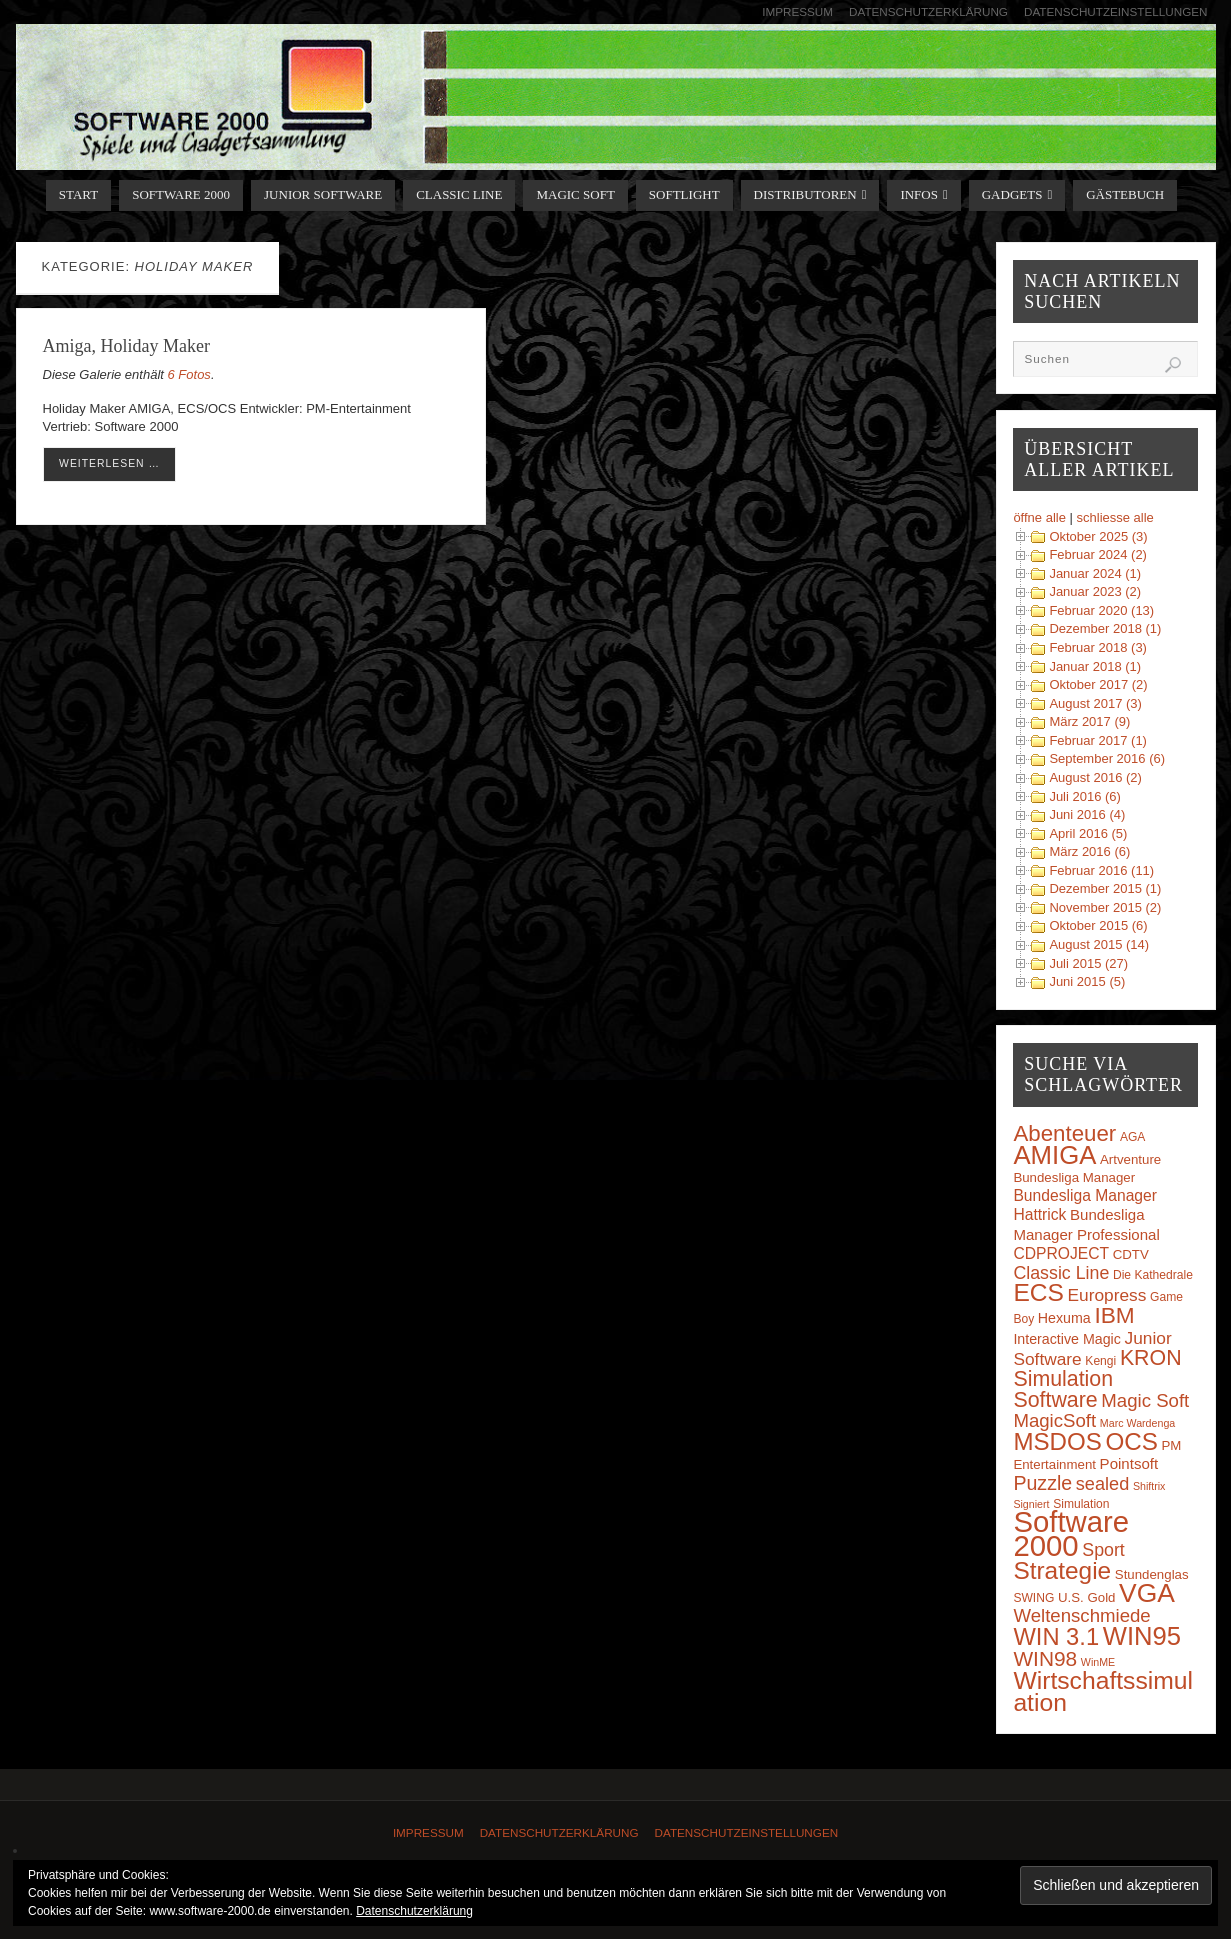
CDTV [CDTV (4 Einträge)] (1131, 1254)
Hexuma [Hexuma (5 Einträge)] (1064, 1318)
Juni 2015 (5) (1087, 981)
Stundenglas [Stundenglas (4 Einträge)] (1152, 1574)
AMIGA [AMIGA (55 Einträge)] (1054, 1155)
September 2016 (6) (1107, 758)
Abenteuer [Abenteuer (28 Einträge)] (1064, 1133)
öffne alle (1039, 517)
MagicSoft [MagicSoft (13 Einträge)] (1054, 1420)
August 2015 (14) (1099, 944)
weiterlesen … (109, 463)
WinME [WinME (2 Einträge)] (1098, 1662)
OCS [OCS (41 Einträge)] (1131, 1441)
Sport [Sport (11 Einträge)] (1103, 1550)
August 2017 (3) (1095, 703)
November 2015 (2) (1105, 907)
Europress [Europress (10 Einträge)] (1107, 1295)
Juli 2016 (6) (1085, 796)
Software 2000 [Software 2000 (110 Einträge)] (1071, 1533)
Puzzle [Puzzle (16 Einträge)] (1042, 1483)
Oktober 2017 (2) (1098, 684)
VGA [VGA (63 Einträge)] (1147, 1593)
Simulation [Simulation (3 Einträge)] (1081, 1504)
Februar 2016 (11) (1101, 870)
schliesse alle (1115, 517)
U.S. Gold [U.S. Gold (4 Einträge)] (1087, 1597)
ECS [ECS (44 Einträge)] (1038, 1292)
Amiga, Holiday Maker (126, 346)
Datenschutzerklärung (928, 11)
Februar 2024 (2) (1098, 554)
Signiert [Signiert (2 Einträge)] (1031, 1504)
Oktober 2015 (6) (1098, 925)
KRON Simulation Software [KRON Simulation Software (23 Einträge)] (1097, 1379)
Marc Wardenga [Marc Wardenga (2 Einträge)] (1137, 1423)
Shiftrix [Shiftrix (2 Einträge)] (1149, 1486)
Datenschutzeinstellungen (1116, 11)
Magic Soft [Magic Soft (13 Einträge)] (1145, 1400)
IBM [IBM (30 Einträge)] (1114, 1315)
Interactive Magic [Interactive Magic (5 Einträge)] (1066, 1339)
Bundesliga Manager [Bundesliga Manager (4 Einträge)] (1074, 1177)
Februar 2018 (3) (1098, 647)
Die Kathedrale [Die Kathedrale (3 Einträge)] (1153, 1275)
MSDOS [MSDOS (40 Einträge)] (1057, 1441)
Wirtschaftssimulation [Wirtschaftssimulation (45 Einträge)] (1103, 1691)
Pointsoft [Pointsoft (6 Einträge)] (1129, 1463)
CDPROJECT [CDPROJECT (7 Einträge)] (1061, 1253)
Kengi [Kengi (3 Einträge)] (1100, 1361)
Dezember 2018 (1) (1105, 628)
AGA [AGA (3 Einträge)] (1133, 1137)
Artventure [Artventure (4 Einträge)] (1130, 1159)
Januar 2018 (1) (1095, 666)
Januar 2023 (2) (1095, 591)
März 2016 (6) (1089, 851)
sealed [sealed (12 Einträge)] (1102, 1484)
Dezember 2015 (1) (1105, 888)
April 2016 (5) (1088, 833)
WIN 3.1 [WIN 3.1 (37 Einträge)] (1056, 1637)
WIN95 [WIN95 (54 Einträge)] (1142, 1636)
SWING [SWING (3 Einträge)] (1033, 1598)
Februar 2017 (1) (1098, 740)
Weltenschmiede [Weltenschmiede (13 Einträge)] (1081, 1615)
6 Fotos (189, 374)
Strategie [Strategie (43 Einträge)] (1062, 1570)
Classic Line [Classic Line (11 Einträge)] (1061, 1273)
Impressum (797, 11)
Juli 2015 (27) (1088, 963)
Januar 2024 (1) (1095, 573)
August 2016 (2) (1095, 777)
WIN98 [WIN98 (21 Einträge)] (1045, 1658)
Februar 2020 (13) (1101, 610)
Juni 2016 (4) (1087, 814)
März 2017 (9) (1089, 721)
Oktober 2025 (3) (1098, 536)
